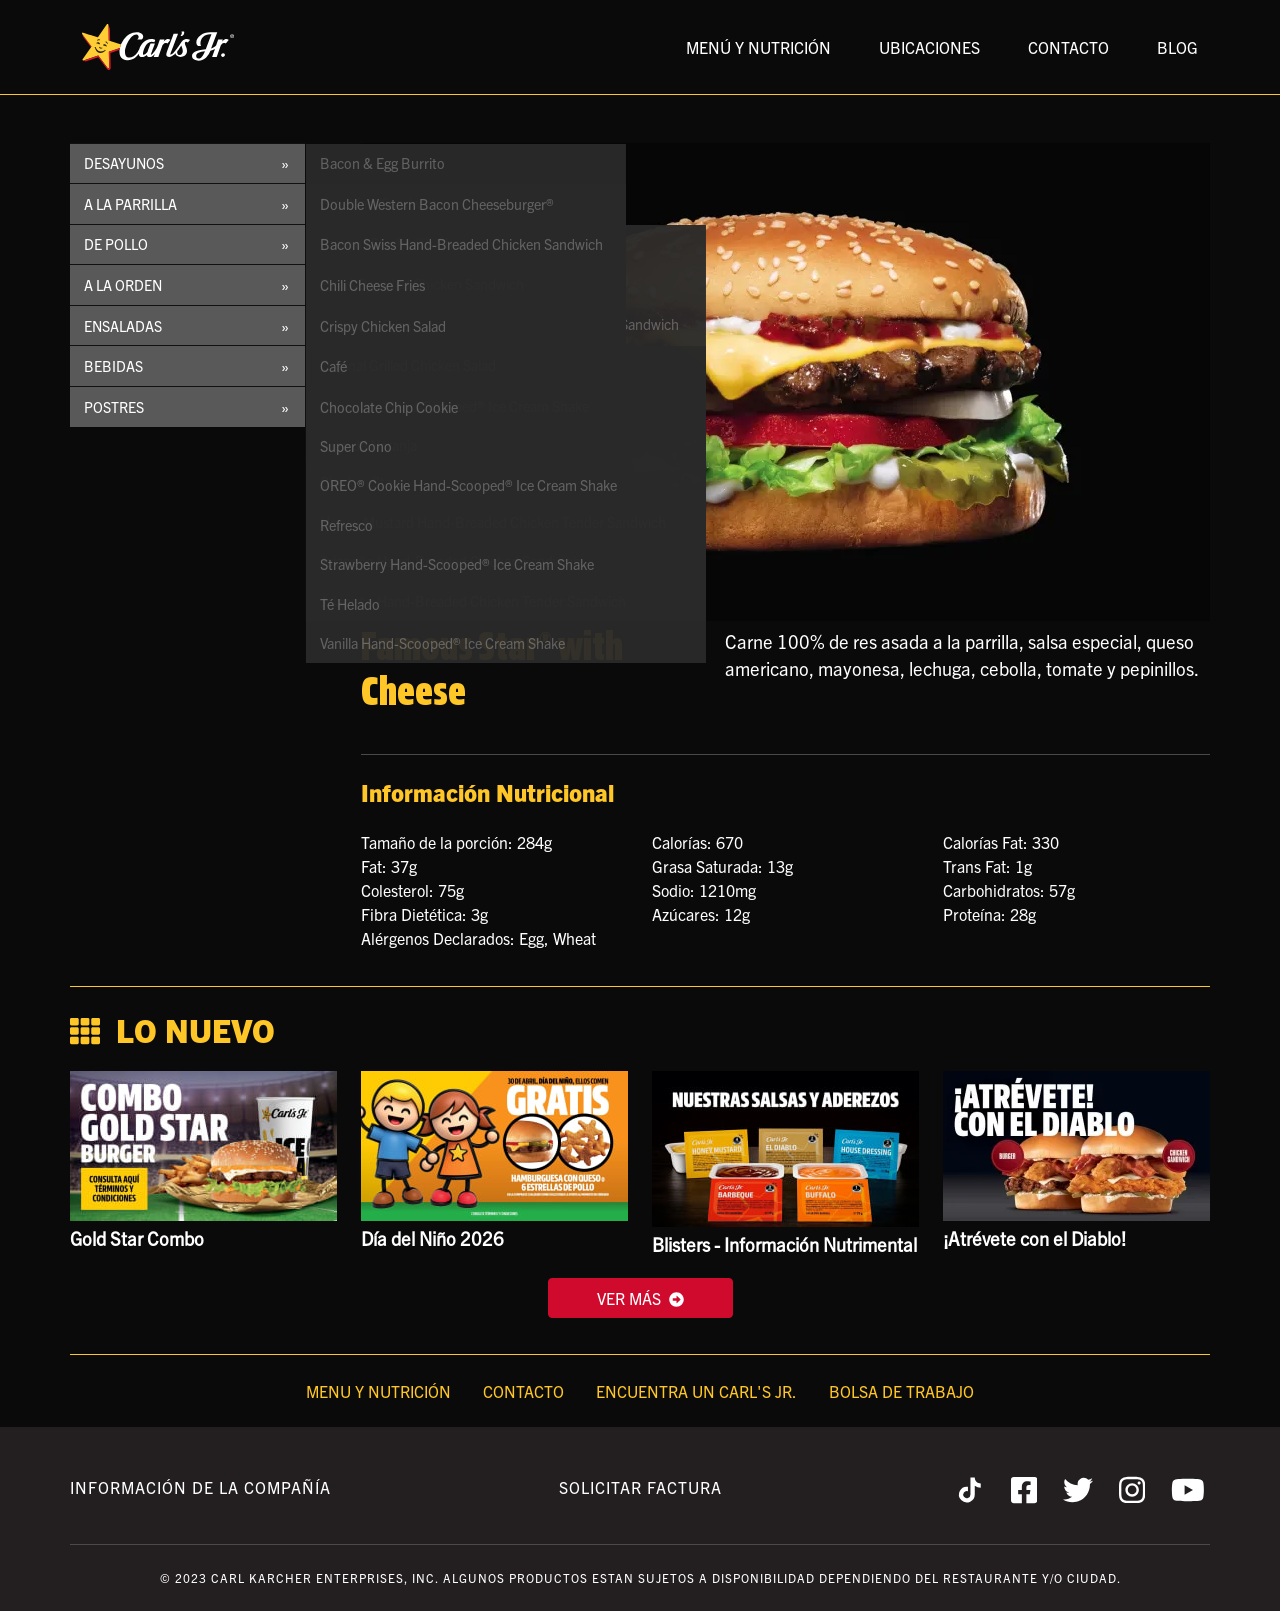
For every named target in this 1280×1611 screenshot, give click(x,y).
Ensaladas (123, 326)
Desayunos (124, 163)
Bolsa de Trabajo (901, 1391)
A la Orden (123, 285)
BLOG (1177, 47)
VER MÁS (640, 1298)
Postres (114, 407)
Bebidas (113, 366)
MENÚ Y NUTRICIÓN (758, 47)
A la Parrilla (130, 204)
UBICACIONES (929, 47)
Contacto (523, 1391)
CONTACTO (1068, 47)
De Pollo (116, 244)
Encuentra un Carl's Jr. (696, 1391)
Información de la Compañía (200, 1487)
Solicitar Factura (640, 1487)
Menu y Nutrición (378, 1391)
